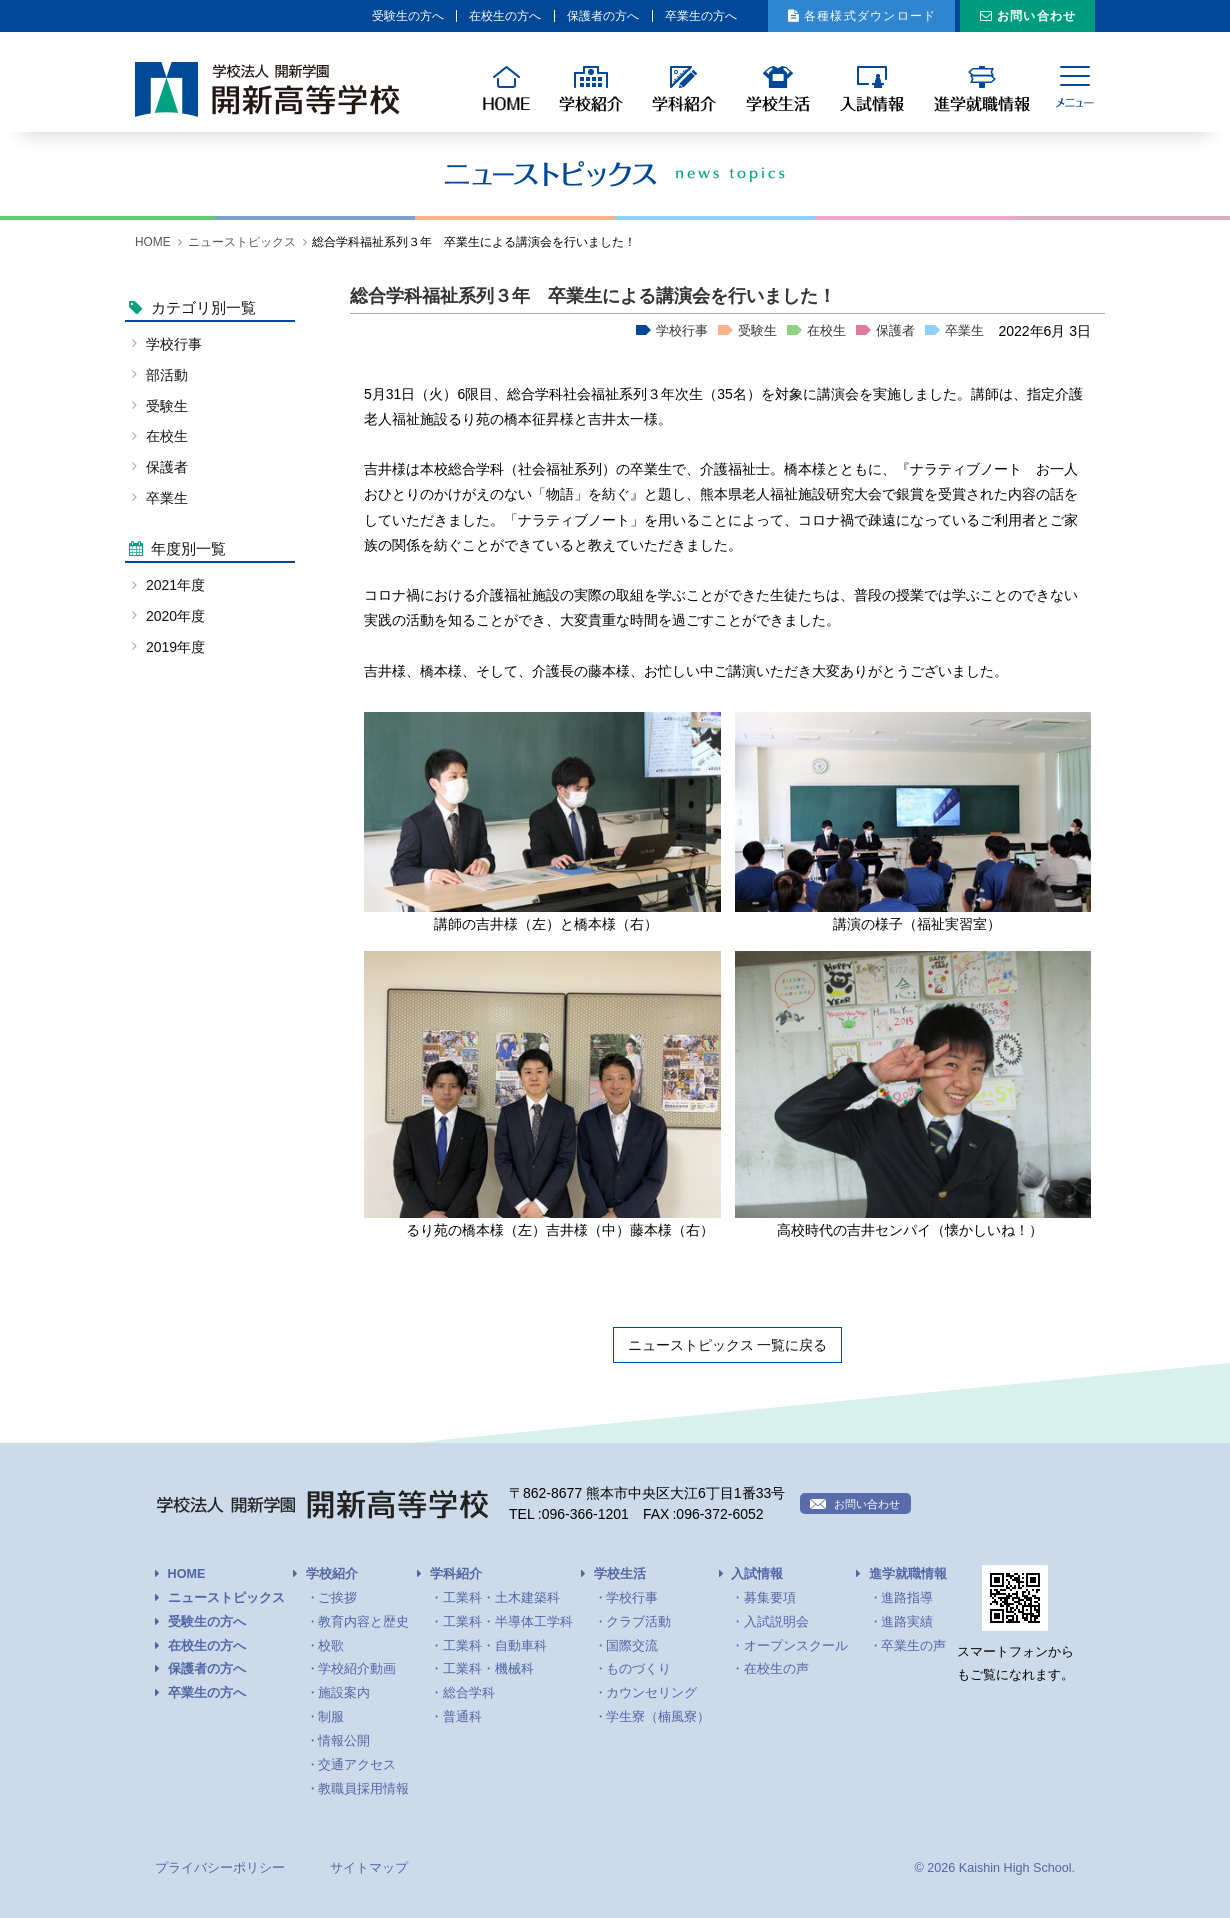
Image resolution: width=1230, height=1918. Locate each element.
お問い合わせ (1028, 16)
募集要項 (770, 1598)
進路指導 (907, 1598)
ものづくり (638, 1669)
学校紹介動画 (357, 1669)
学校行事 (682, 331)
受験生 (757, 331)
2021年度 (175, 585)
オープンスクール (796, 1646)
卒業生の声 (913, 1646)
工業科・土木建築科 (501, 1598)
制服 (331, 1717)
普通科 (462, 1717)
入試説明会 (776, 1622)
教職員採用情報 (363, 1789)
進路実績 (907, 1622)
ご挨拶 (337, 1598)
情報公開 (344, 1741)
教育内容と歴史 (363, 1622)
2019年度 (175, 647)
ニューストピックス (242, 242)
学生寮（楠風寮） (658, 1717)
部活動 (167, 375)
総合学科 (469, 1693)
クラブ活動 (638, 1622)
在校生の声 (776, 1669)
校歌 (331, 1646)
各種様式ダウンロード (837, 16)
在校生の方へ (417, 16)
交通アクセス (357, 1765)
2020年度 (175, 616)
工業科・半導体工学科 (508, 1622)
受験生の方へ (304, 16)
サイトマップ (369, 1868)
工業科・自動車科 (495, 1646)
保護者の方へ (530, 16)
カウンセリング (651, 1693)
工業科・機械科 (488, 1669)
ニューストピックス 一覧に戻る (728, 1345)
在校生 (826, 331)
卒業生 (964, 331)
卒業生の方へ (643, 16)
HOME (153, 242)
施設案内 (344, 1693)
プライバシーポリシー (220, 1868)
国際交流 (632, 1646)
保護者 (895, 331)
